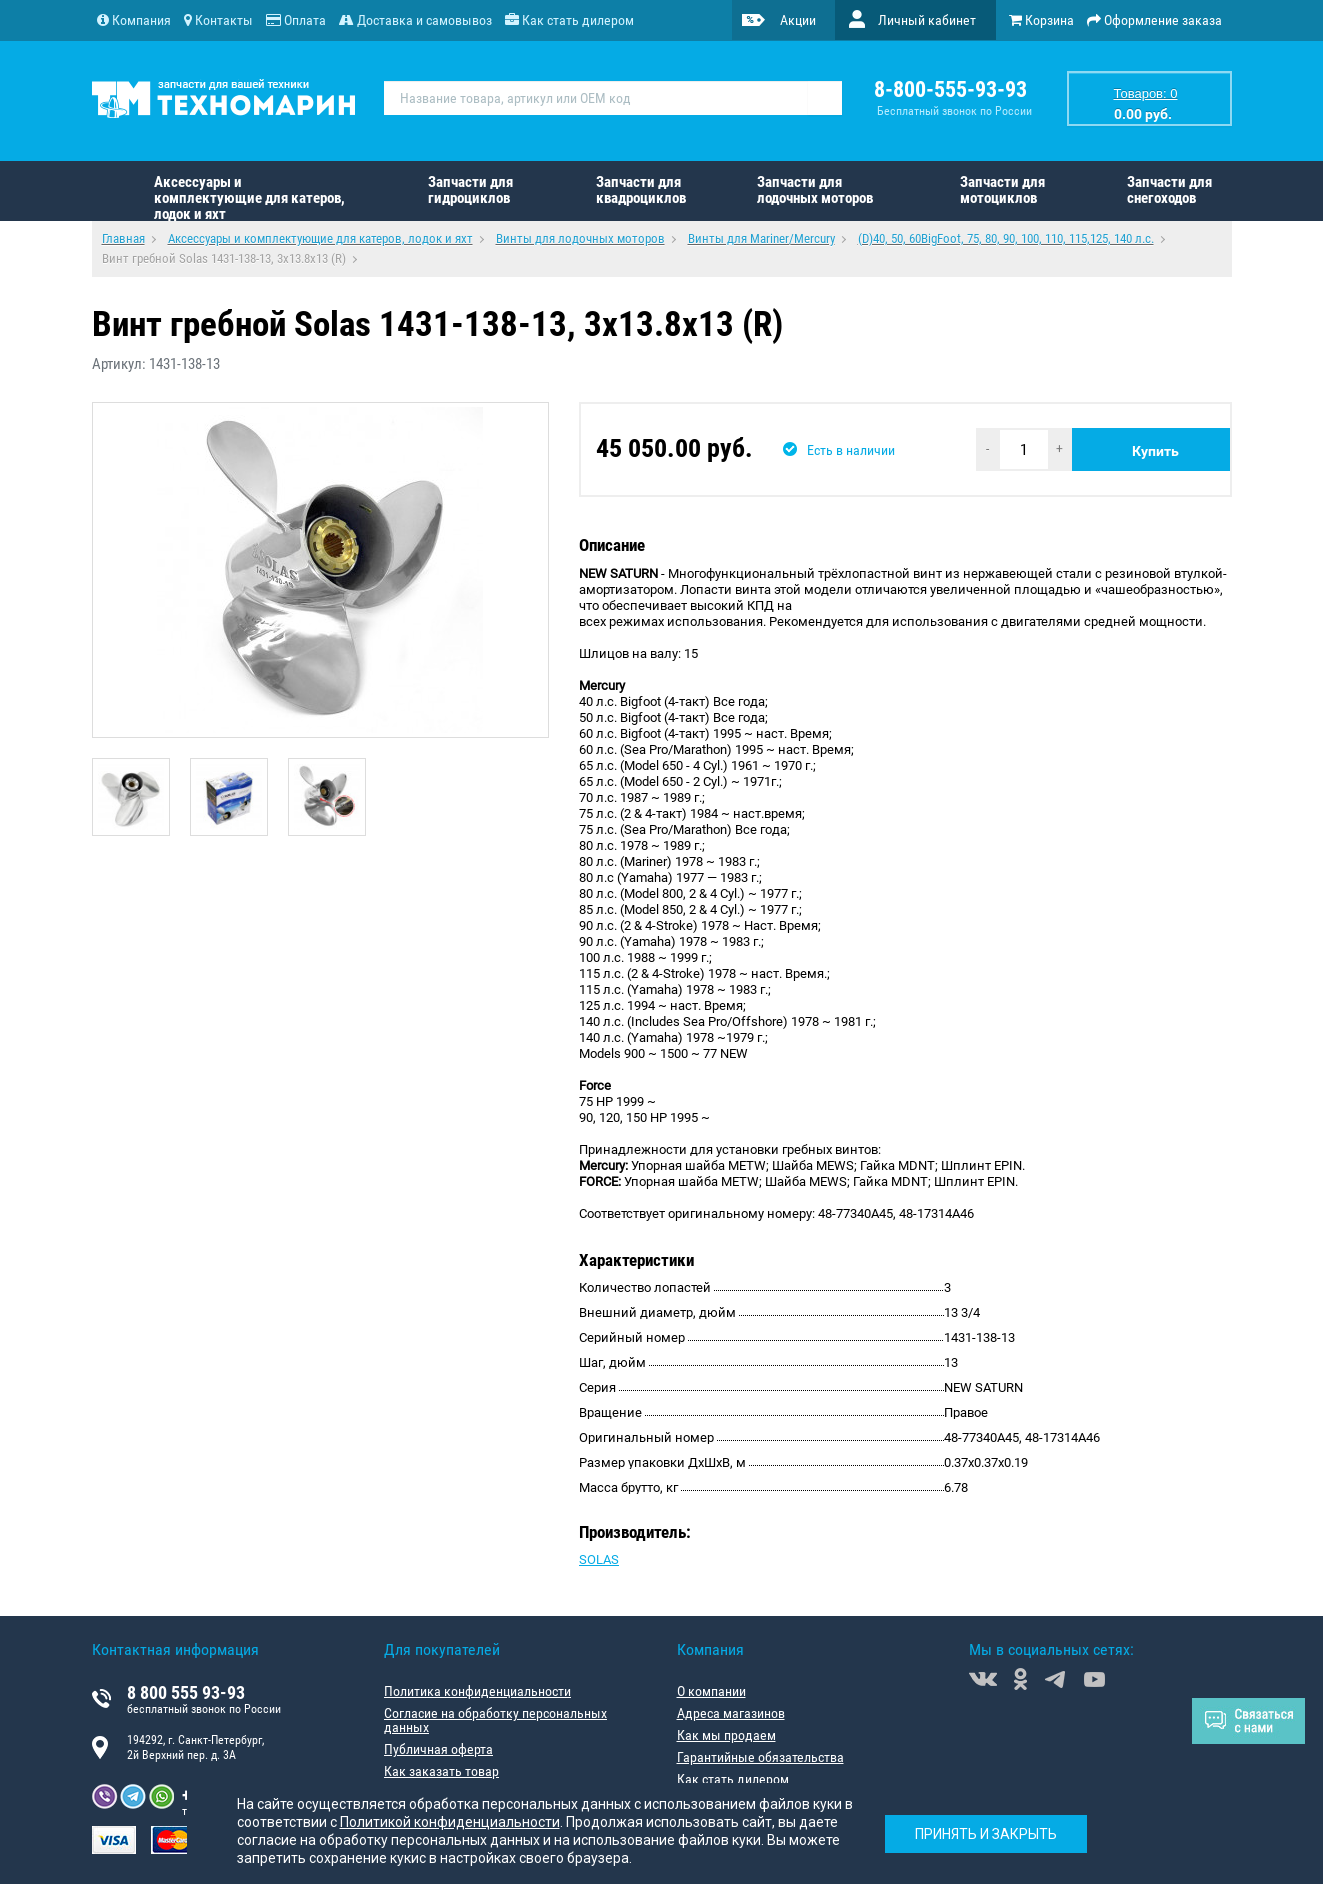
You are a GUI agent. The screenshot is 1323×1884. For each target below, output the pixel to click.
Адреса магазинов (731, 1713)
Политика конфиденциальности (477, 1691)
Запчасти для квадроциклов (641, 190)
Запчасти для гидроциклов (470, 190)
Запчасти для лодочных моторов (815, 190)
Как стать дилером (733, 1779)
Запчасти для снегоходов (1169, 190)
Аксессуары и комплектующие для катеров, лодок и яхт (249, 197)
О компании (711, 1691)
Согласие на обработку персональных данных (495, 1720)
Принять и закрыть (986, 1834)
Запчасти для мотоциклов (1002, 190)
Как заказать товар (441, 1771)
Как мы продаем (726, 1735)
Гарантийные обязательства (760, 1757)
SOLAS (599, 1559)
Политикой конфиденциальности (450, 1822)
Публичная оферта (438, 1749)
